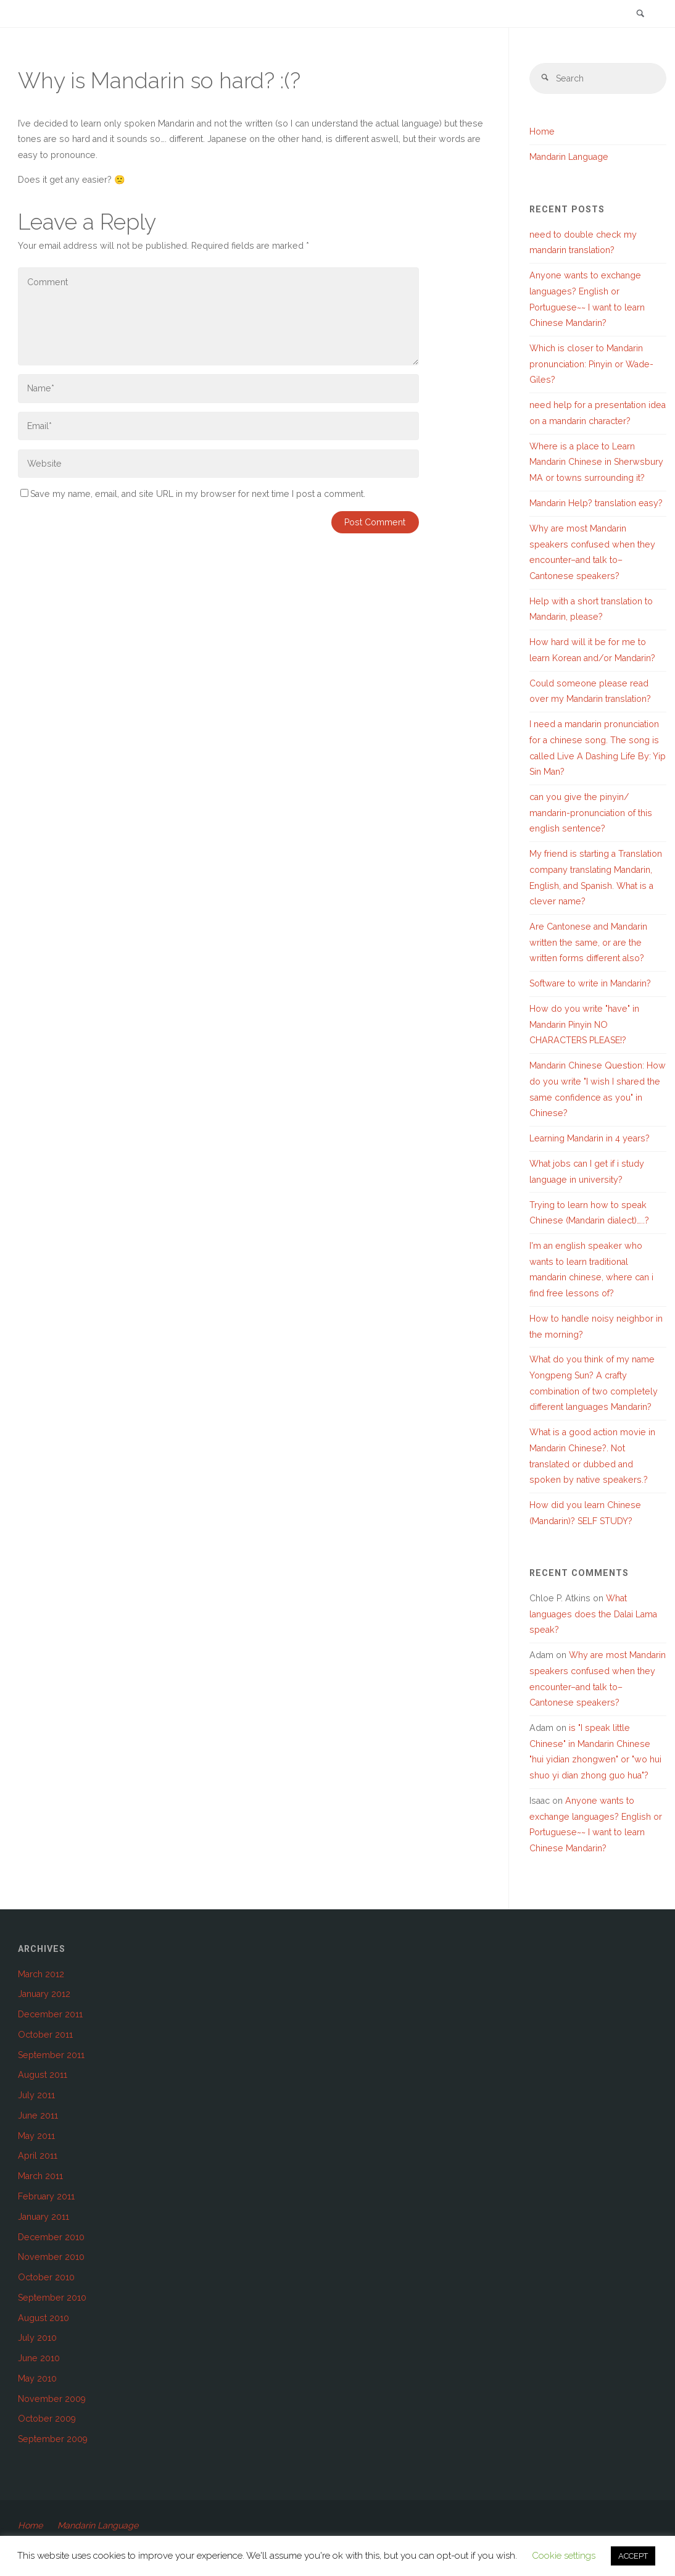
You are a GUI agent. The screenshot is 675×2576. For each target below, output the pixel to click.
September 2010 (52, 2298)
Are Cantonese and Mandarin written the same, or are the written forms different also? (588, 942)
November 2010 (51, 2257)
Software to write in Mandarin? (590, 984)
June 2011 (38, 2115)
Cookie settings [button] (563, 2555)
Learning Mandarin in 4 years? (589, 1138)
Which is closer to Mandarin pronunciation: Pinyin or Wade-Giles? (591, 364)
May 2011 (36, 2136)
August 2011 (42, 2075)
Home (542, 132)
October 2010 (46, 2277)
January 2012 (44, 1994)
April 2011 (37, 2156)
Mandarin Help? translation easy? (596, 503)
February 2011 (46, 2196)
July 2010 (37, 2338)
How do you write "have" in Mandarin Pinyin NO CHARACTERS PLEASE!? (584, 1024)
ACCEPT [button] (633, 2556)
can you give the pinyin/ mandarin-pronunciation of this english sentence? (590, 812)
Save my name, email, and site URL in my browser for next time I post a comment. (192, 494)
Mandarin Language (568, 157)
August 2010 (43, 2318)
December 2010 (51, 2237)
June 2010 (39, 2358)
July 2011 (36, 2095)
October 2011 (45, 2035)
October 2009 (47, 2419)
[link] (640, 14)
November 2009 (52, 2399)
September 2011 (51, 2055)
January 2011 (43, 2217)
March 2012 (41, 1974)
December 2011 (50, 2014)
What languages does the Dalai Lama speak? (593, 1614)
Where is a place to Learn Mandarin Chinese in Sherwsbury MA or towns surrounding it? (596, 462)
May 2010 (37, 2378)
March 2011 (40, 2176)
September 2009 (53, 2439)
